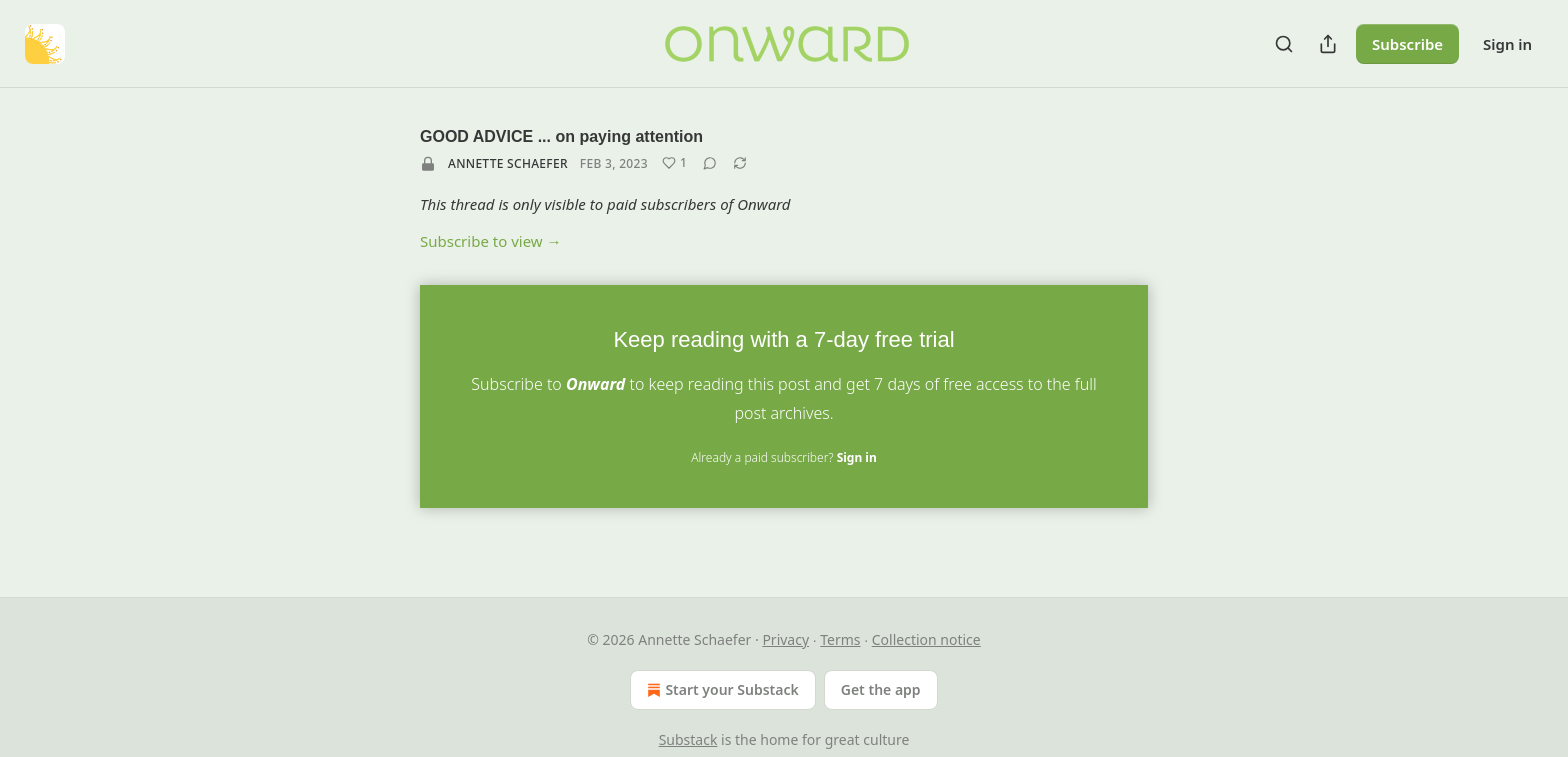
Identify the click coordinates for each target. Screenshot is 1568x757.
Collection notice (926, 639)
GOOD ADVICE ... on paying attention (561, 136)
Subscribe (1407, 44)
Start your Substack (720, 690)
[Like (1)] (674, 163)
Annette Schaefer (508, 163)
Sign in (1507, 44)
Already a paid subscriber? (783, 457)
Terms (840, 639)
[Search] (1284, 44)
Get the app (881, 689)
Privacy (785, 639)
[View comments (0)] (710, 163)
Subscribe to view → (491, 241)
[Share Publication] (1328, 44)
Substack (688, 739)
